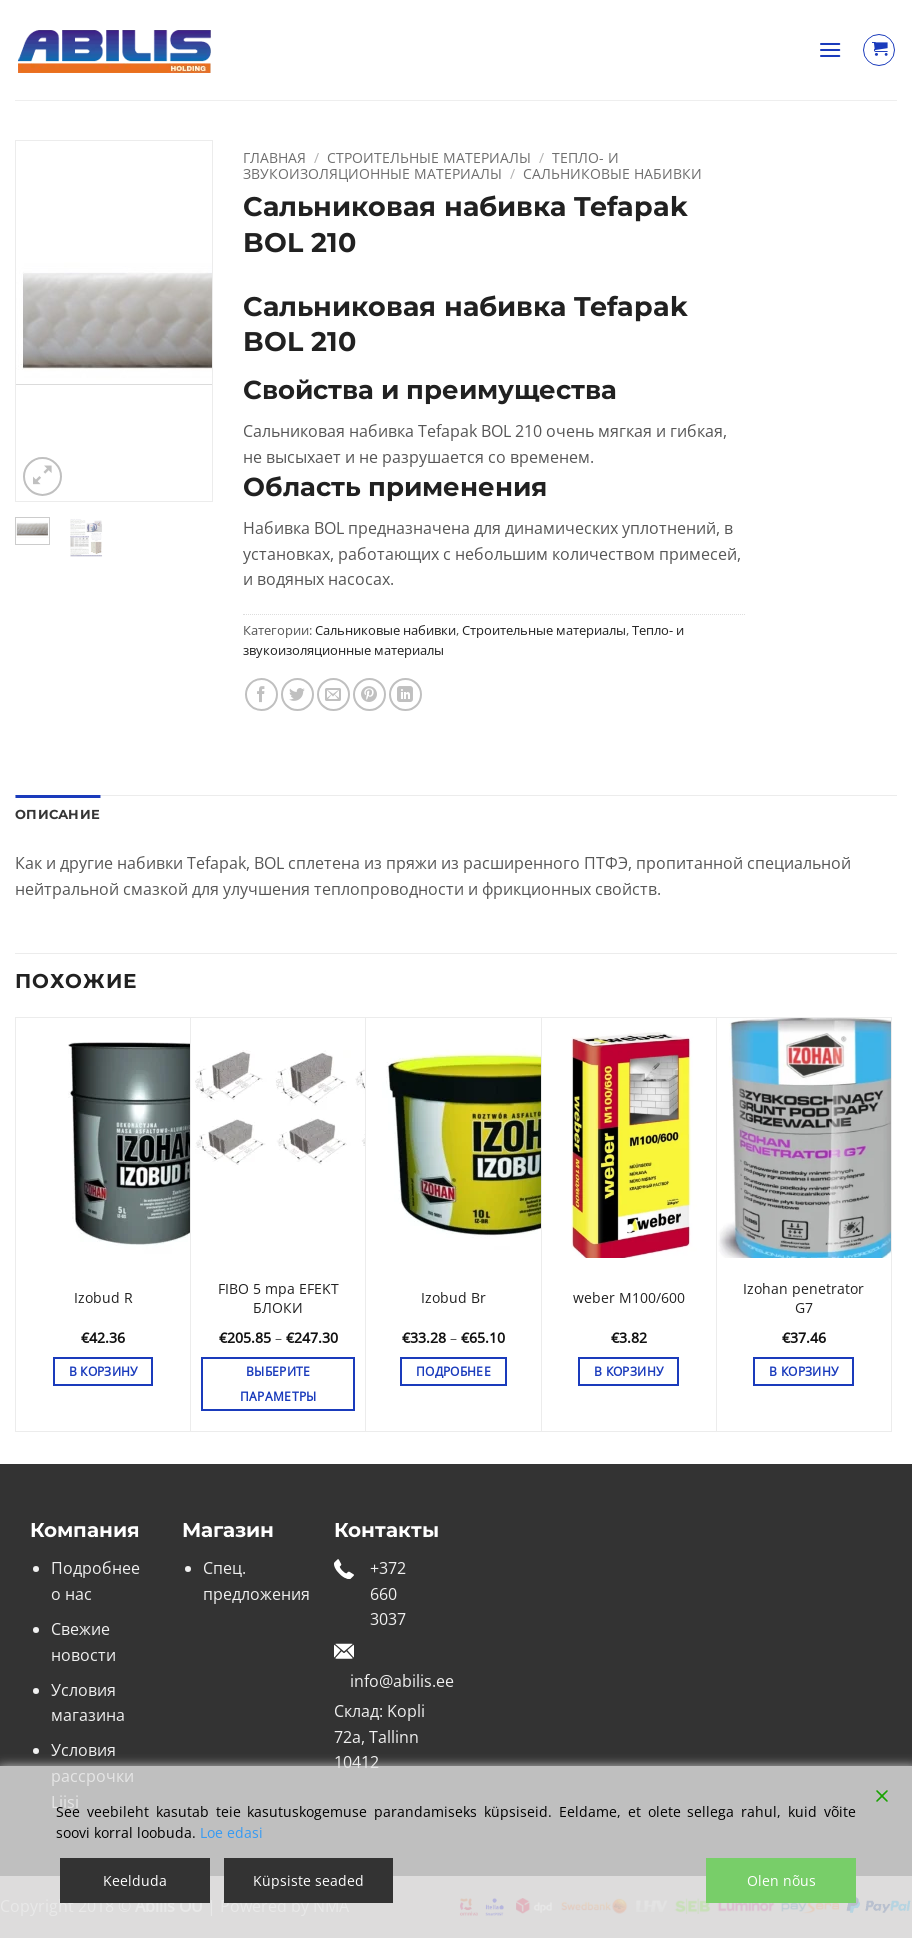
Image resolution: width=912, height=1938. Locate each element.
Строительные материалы (429, 157)
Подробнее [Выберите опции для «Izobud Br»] (453, 1371)
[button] (830, 49)
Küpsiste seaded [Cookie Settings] (308, 1880)
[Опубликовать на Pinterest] (369, 694)
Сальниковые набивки (612, 173)
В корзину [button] (103, 1371)
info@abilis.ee (402, 1681)
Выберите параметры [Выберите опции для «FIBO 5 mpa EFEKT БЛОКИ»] (278, 1384)
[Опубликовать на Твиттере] (297, 694)
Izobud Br (453, 1298)
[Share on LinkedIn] (405, 694)
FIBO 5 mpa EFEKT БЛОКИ (278, 1298)
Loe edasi (231, 1832)
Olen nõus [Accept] (781, 1880)
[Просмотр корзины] (879, 50)
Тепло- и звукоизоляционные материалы (431, 165)
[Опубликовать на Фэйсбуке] (261, 694)
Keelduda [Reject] (135, 1880)
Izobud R (103, 1298)
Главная (274, 157)
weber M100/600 (629, 1298)
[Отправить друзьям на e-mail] (333, 694)
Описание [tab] (57, 814)
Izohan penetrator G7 (803, 1298)
